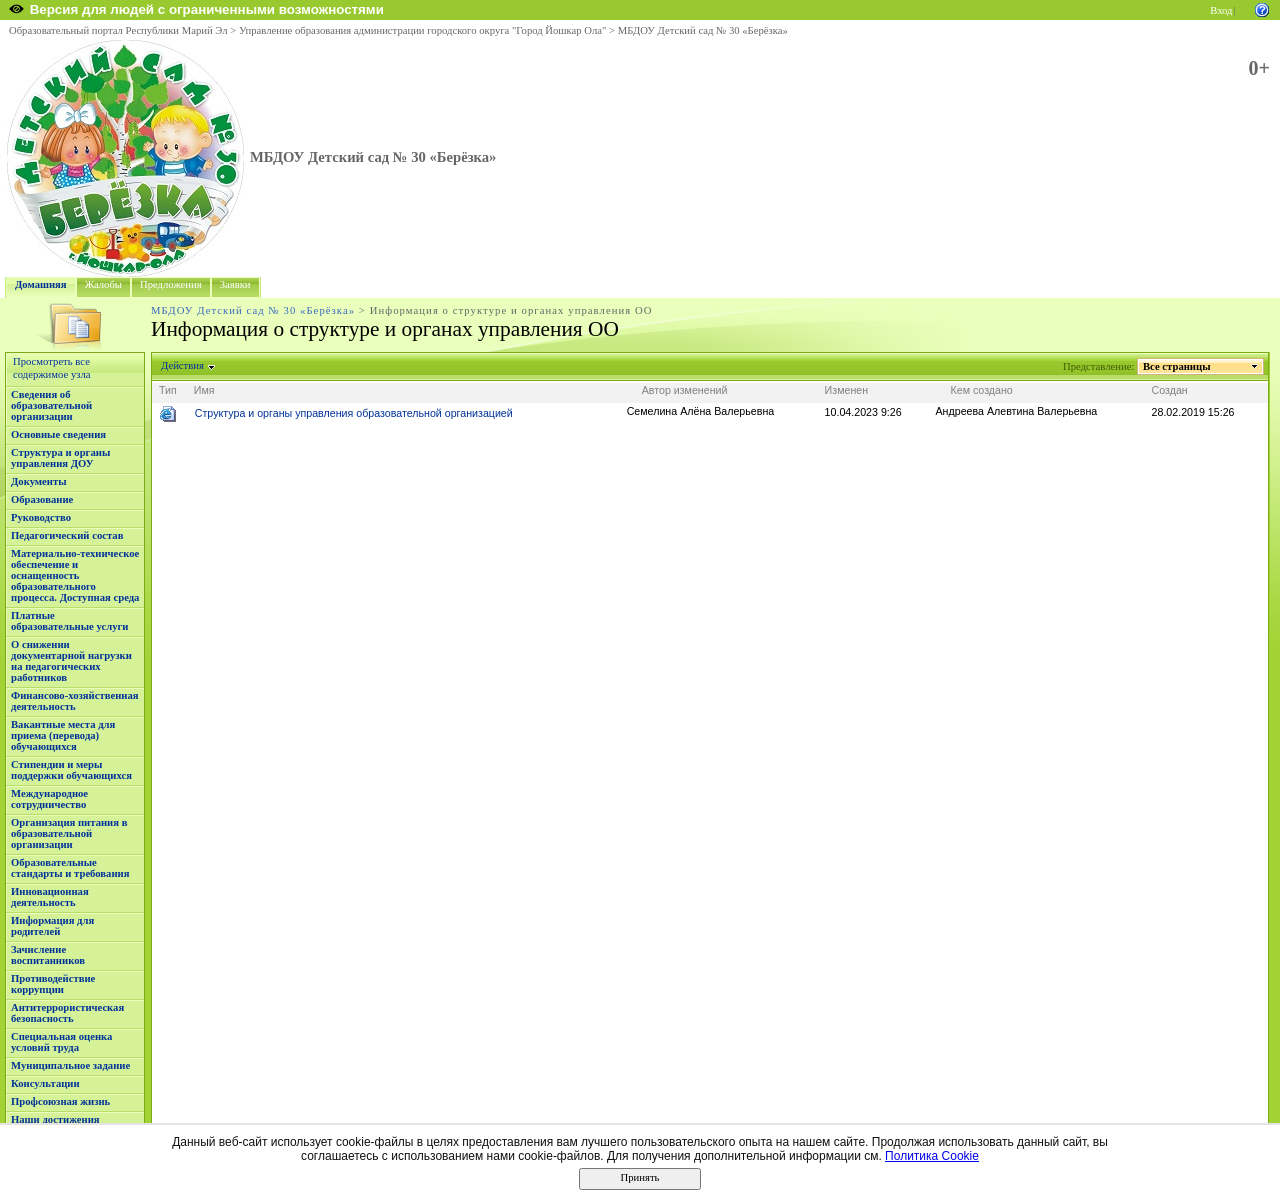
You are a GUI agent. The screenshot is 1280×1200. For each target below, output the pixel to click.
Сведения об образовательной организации (51, 405)
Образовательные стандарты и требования (70, 868)
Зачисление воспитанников (48, 955)
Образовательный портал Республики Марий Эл (118, 30)
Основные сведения (58, 434)
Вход (1221, 10)
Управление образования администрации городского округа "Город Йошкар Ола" (423, 30)
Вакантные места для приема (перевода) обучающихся (63, 735)
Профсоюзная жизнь (60, 1101)
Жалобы (103, 284)
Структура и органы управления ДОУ (60, 458)
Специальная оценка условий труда (61, 1042)
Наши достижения (55, 1119)
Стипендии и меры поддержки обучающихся (71, 770)
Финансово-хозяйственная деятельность (75, 701)
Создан (1170, 390)
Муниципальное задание (70, 1065)
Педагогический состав (67, 535)
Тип (168, 390)
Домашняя (41, 284)
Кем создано (982, 390)
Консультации (45, 1083)
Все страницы (1177, 366)
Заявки (235, 284)
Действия (183, 365)
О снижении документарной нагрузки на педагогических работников (71, 661)
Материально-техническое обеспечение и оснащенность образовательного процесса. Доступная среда (75, 575)
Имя (204, 390)
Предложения (171, 284)
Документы (39, 481)
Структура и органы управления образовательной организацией (354, 413)
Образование (42, 499)
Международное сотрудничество (49, 799)
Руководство (41, 517)
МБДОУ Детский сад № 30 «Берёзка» (703, 30)
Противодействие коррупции (53, 984)
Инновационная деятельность (50, 897)
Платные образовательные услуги (69, 621)
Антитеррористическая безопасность (67, 1013)
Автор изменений (685, 390)
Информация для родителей (52, 926)
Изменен (847, 390)
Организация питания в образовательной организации (69, 833)
